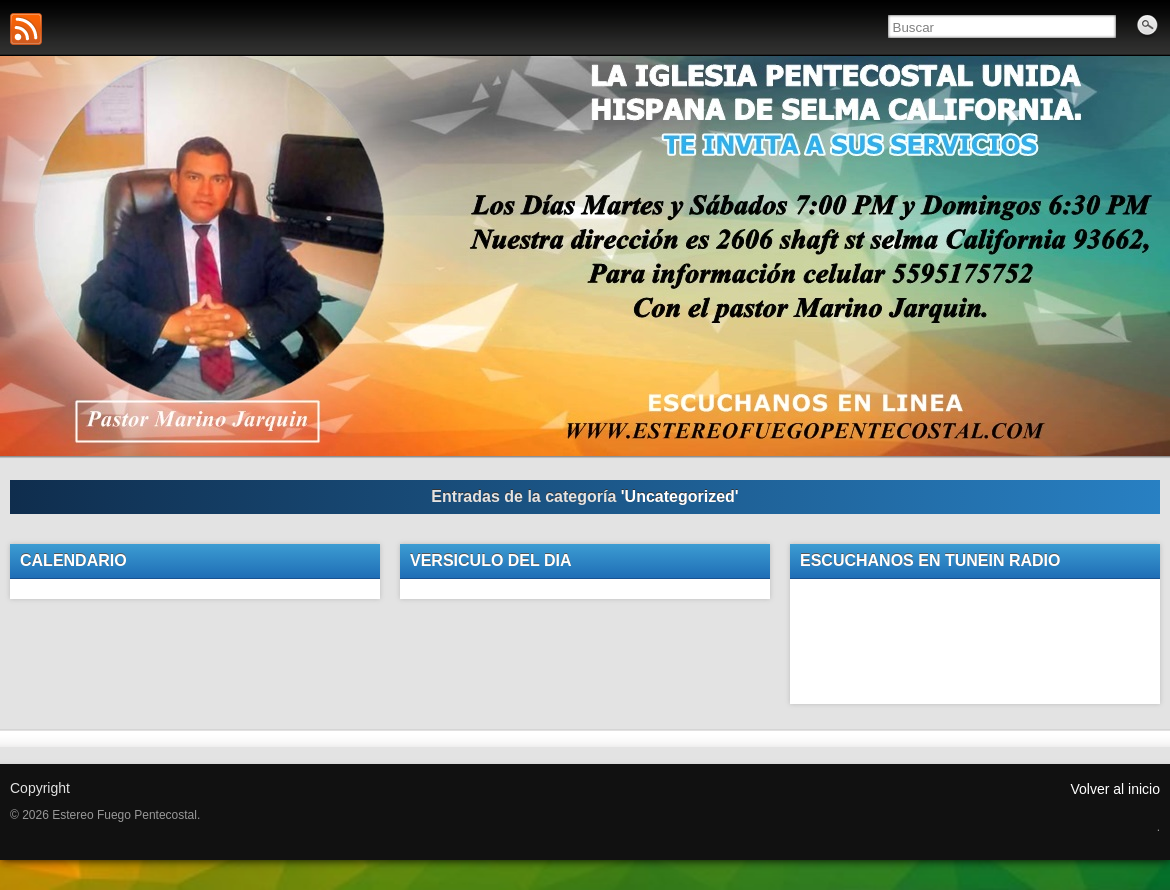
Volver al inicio (1116, 789)
